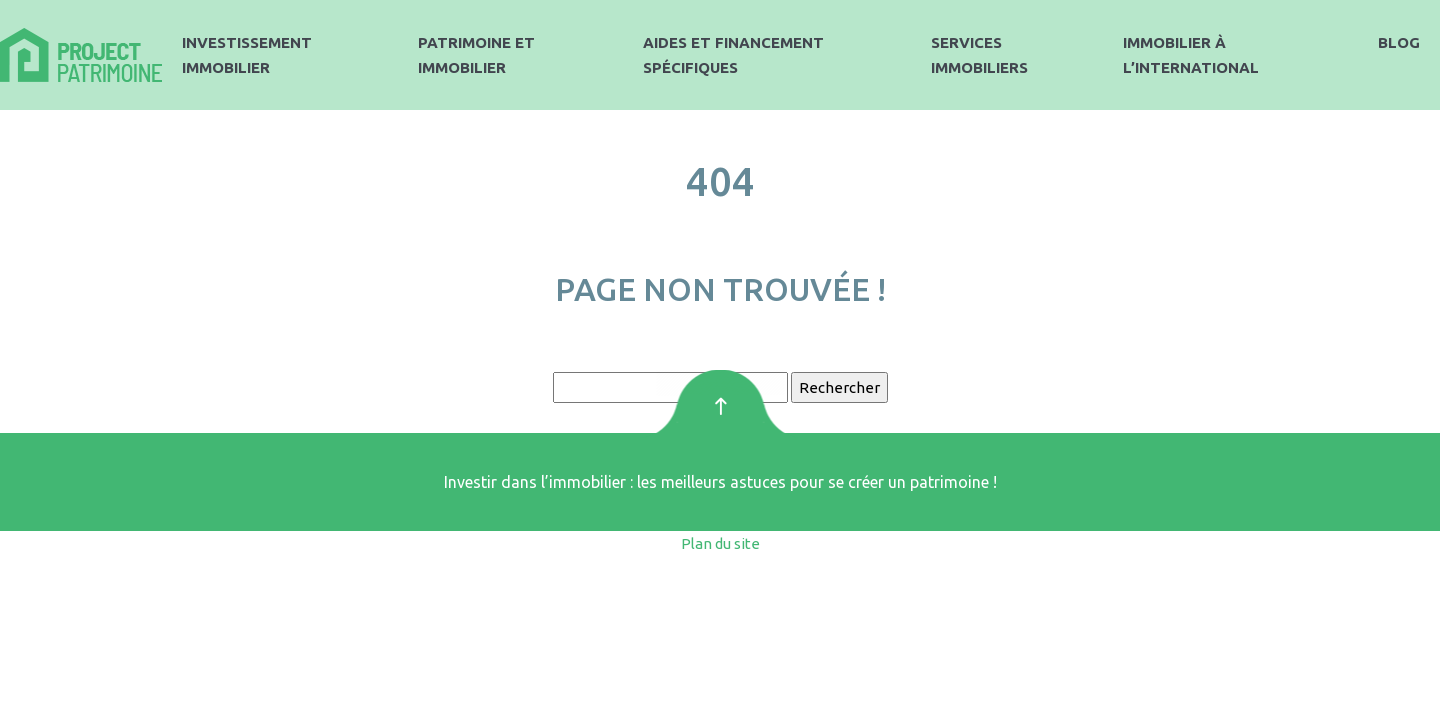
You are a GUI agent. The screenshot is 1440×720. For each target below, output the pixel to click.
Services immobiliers (979, 55)
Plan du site (720, 543)
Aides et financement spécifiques (733, 55)
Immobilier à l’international (1191, 55)
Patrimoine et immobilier (476, 55)
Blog (1399, 42)
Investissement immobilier (247, 55)
